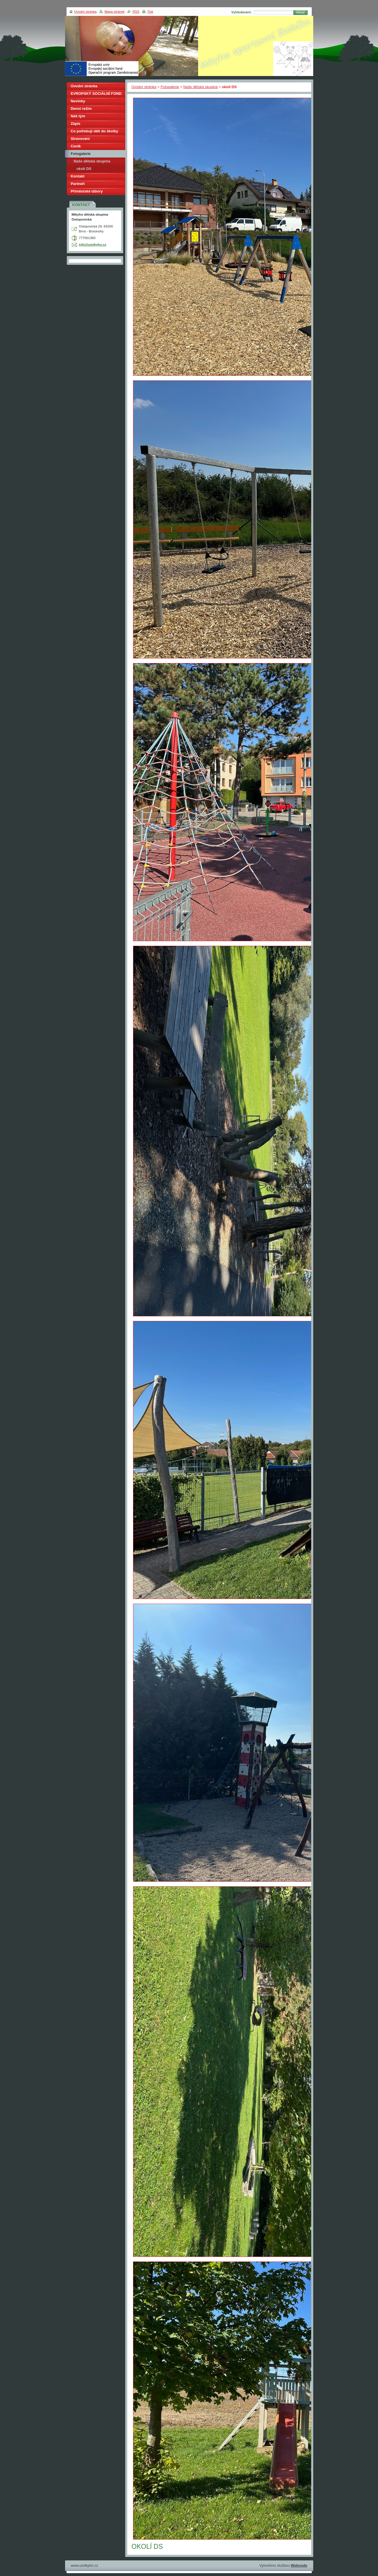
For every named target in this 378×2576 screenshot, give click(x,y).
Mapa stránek (114, 11)
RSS (135, 11)
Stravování (80, 138)
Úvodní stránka (144, 87)
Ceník (76, 146)
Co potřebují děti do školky (94, 131)
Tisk (150, 11)
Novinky (78, 101)
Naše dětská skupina (200, 87)
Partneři (78, 184)
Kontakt (78, 176)
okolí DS (84, 168)
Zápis (75, 123)
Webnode (299, 2565)
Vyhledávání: (241, 12)
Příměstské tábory (87, 191)
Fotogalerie (170, 87)
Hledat (300, 12)
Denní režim (81, 108)
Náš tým (78, 116)
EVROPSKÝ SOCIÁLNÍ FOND (96, 93)
